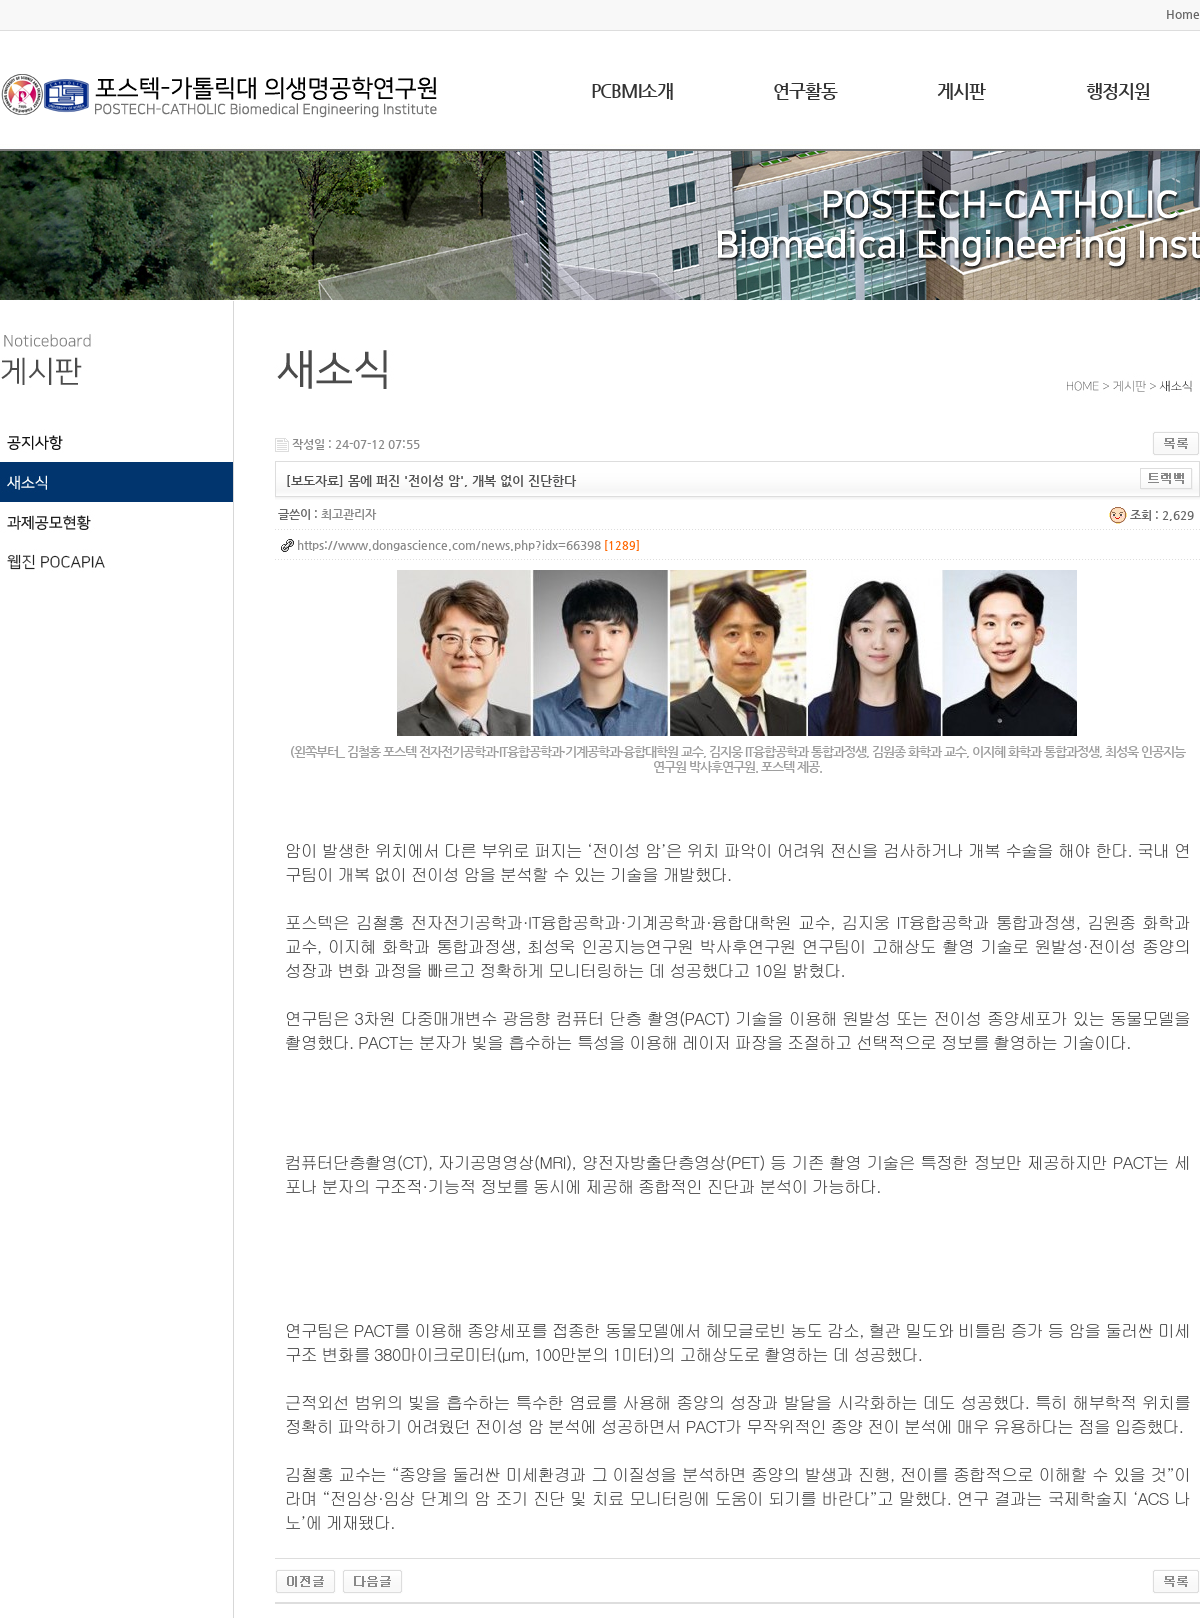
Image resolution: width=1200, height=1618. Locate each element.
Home (1183, 14)
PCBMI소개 (632, 90)
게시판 (961, 90)
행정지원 (1118, 90)
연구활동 (805, 90)
